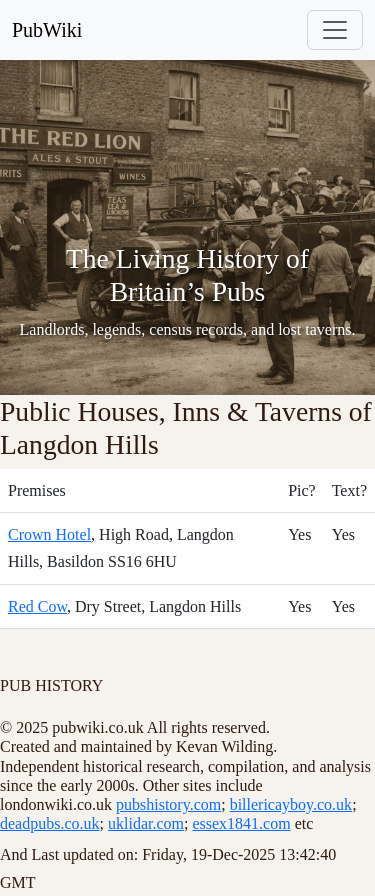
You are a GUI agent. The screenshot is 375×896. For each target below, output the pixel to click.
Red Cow (37, 606)
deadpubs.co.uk (50, 823)
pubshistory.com (168, 804)
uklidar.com (146, 823)
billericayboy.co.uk (291, 804)
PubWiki (47, 30)
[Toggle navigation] (335, 30)
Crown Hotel (49, 534)
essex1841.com (241, 823)
